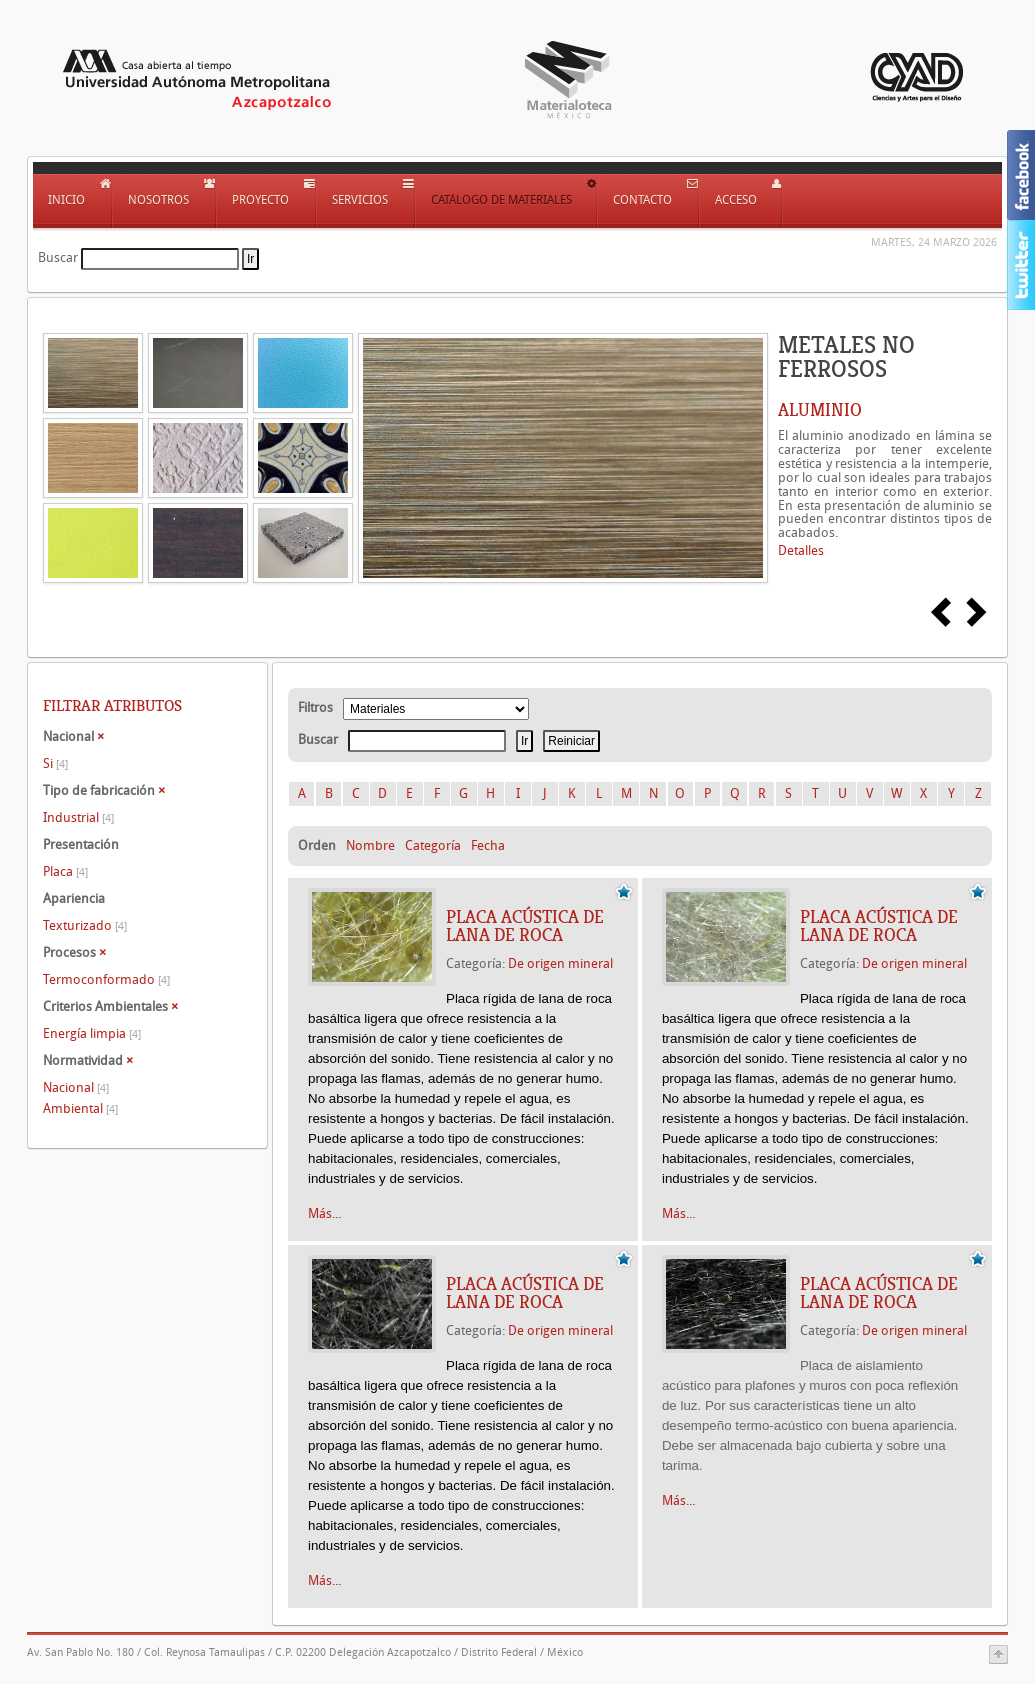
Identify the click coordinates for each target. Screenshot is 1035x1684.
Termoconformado (106, 979)
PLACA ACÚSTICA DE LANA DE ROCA (525, 926)
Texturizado (85, 925)
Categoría (433, 845)
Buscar (58, 257)
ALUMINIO (820, 410)
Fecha (488, 845)
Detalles (801, 550)
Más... (324, 1213)
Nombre (370, 845)
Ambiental (80, 1108)
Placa (65, 871)
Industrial (78, 817)
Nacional (76, 1087)
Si (55, 763)
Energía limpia (92, 1033)
